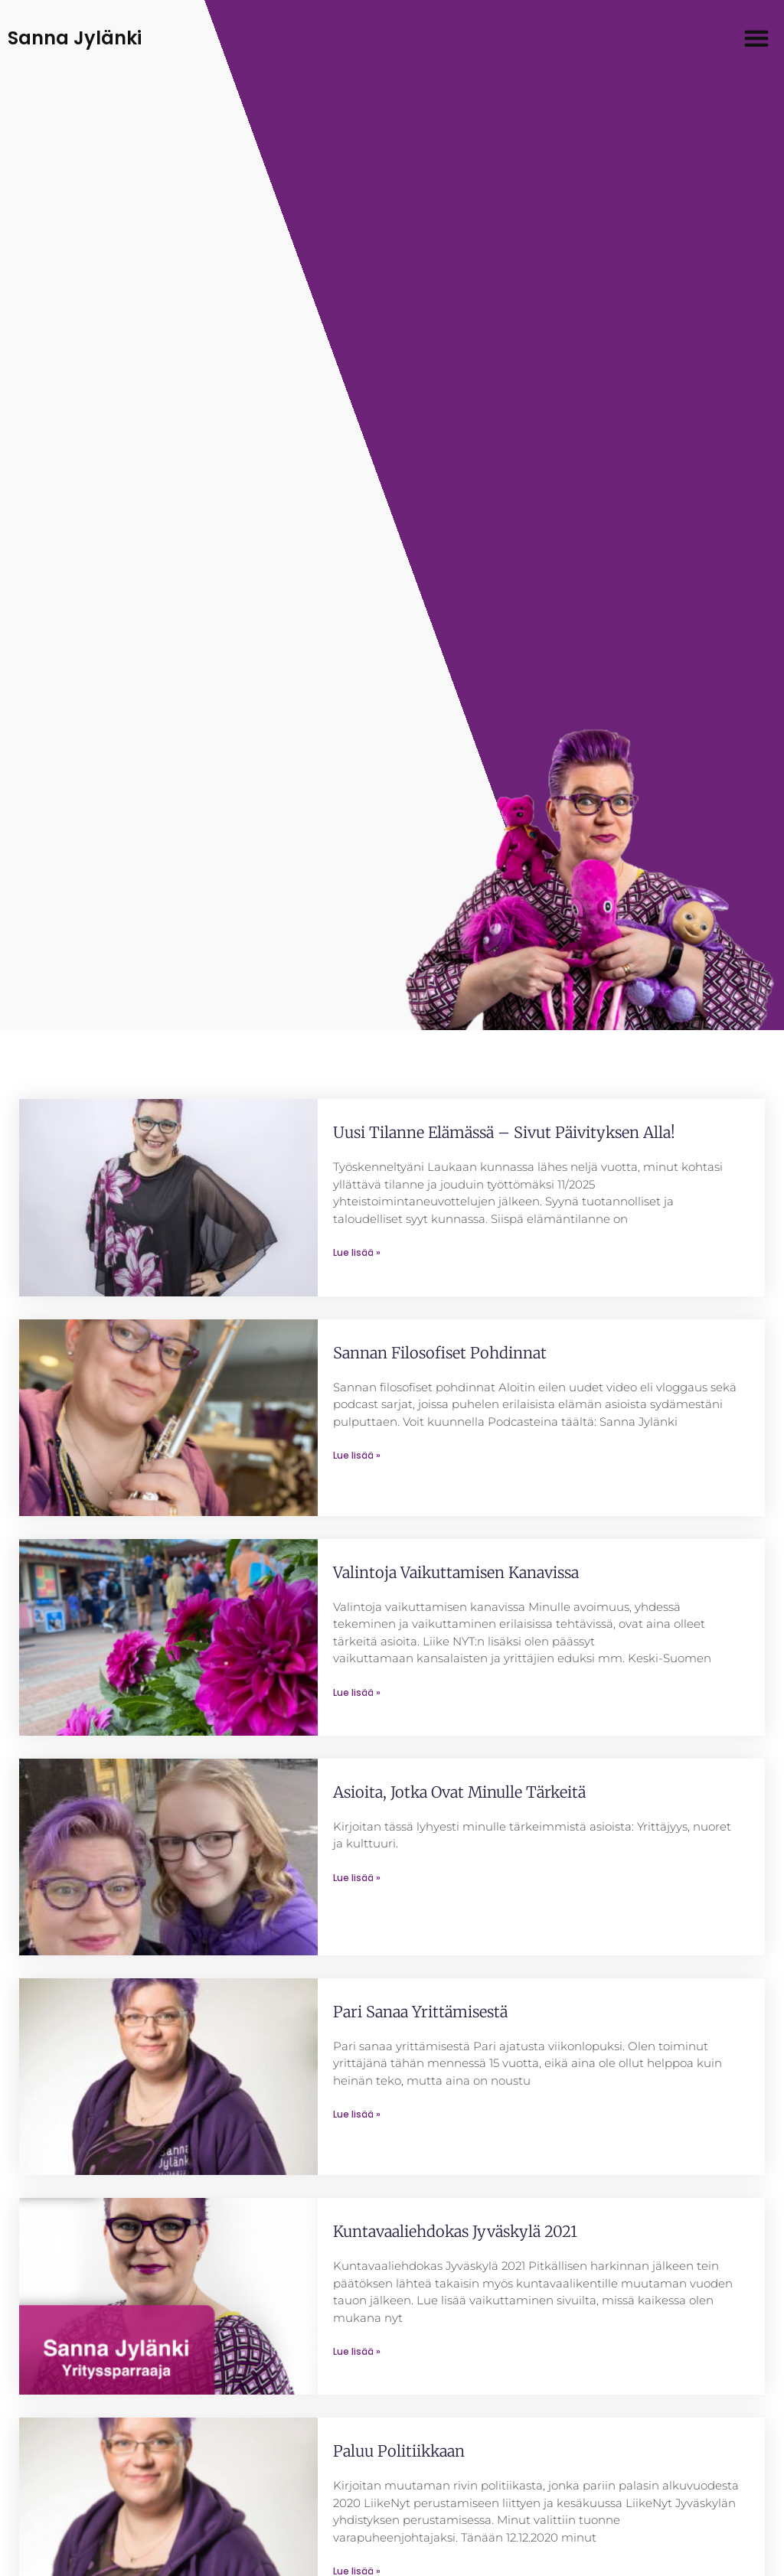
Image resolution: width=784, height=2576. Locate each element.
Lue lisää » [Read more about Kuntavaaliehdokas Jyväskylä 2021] (357, 2351)
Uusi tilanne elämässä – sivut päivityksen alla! (504, 1132)
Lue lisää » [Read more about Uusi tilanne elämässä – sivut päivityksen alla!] (357, 1252)
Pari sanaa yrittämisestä (420, 2011)
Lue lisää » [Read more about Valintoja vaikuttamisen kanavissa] (357, 1692)
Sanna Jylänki (75, 38)
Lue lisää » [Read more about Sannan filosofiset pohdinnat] (357, 1455)
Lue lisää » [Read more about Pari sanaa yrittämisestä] (357, 2114)
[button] (756, 38)
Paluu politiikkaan (399, 2450)
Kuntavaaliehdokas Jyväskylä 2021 (455, 2231)
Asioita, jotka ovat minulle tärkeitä (459, 1792)
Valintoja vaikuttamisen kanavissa (456, 1572)
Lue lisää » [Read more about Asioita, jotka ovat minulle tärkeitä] (357, 1877)
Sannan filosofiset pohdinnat (440, 1352)
